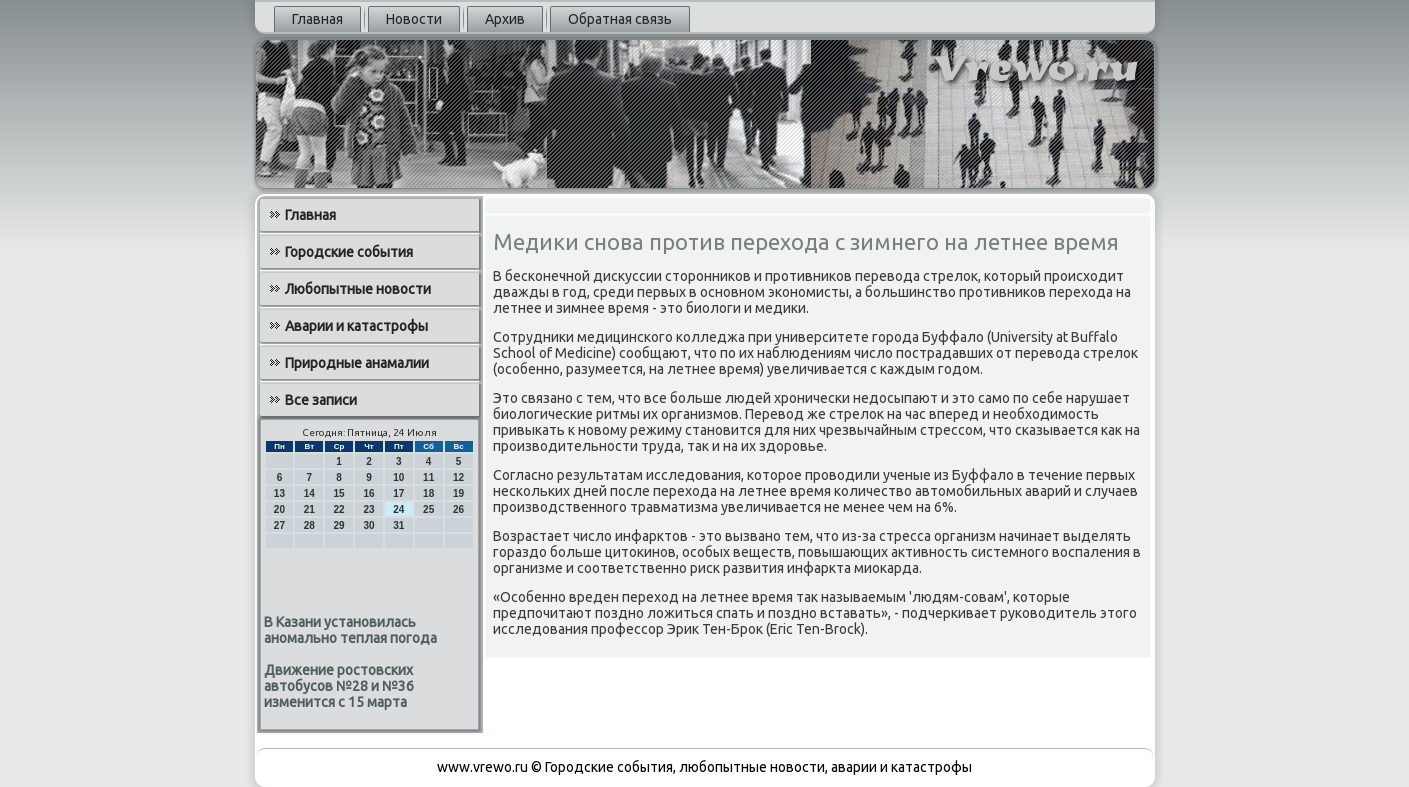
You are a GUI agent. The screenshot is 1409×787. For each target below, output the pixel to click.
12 (458, 477)
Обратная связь (620, 19)
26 (458, 509)
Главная (317, 19)
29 (339, 525)
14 (309, 493)
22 (339, 509)
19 (458, 493)
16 (368, 493)
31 (398, 525)
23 (368, 509)
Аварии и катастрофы (356, 326)
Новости (414, 19)
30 (368, 525)
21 (309, 509)
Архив (505, 19)
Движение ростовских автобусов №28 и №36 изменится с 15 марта (339, 686)
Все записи (321, 400)
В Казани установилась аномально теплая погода (350, 630)
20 (279, 509)
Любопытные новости (358, 289)
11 (428, 477)
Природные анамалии (357, 363)
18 (428, 493)
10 (398, 477)
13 (279, 493)
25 (428, 509)
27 (279, 525)
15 (339, 493)
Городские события (349, 252)
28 (309, 525)
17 (398, 493)
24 (398, 509)
